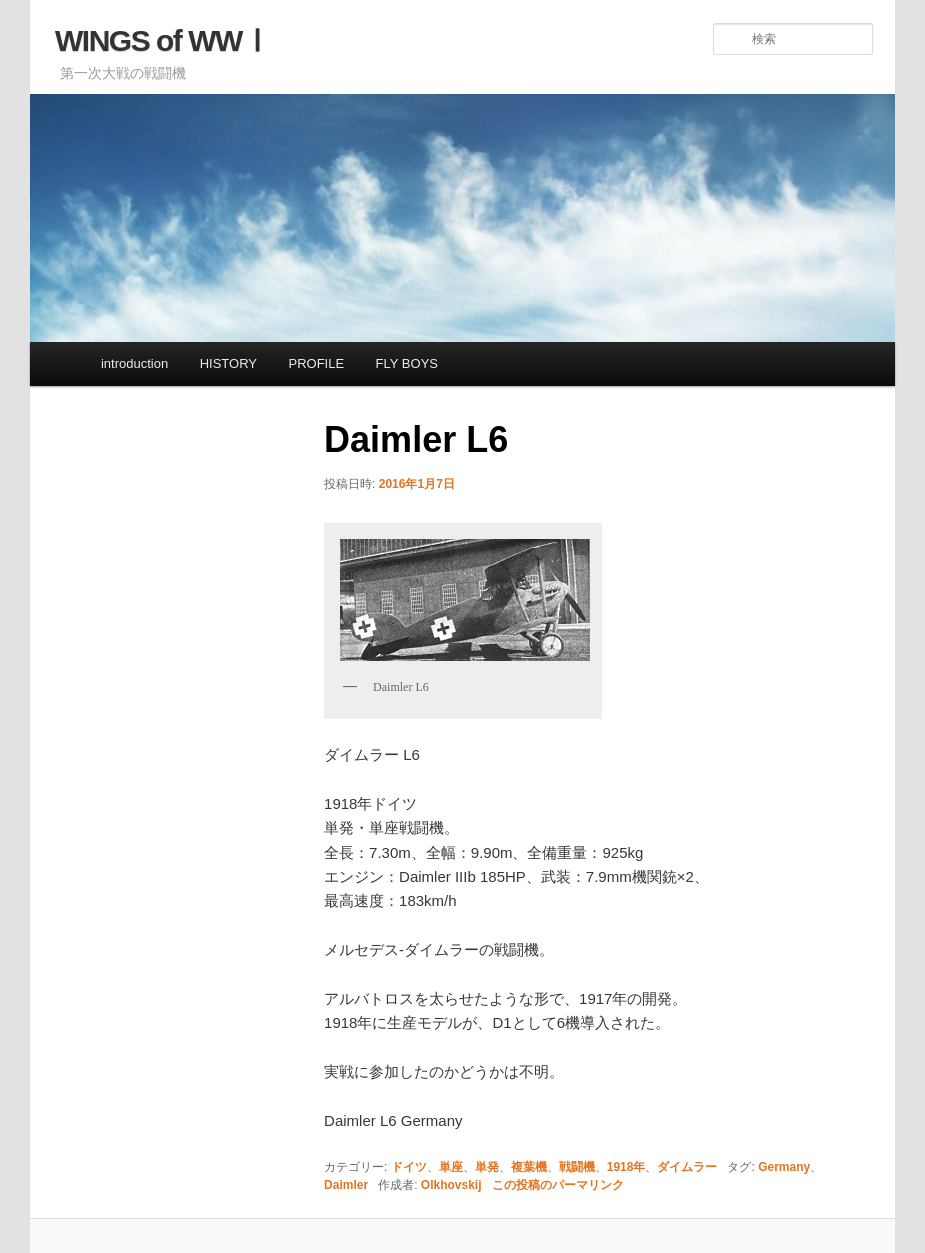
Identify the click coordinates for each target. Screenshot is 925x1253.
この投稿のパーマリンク (558, 1185)
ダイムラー (687, 1167)
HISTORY (228, 363)
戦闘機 (577, 1167)
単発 (487, 1167)
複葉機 (529, 1167)
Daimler (346, 1185)
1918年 (626, 1167)
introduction (134, 363)
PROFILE (316, 363)
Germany (784, 1167)
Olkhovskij (451, 1185)
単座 (451, 1167)
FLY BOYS (407, 363)
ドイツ (409, 1167)
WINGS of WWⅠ (162, 40)
